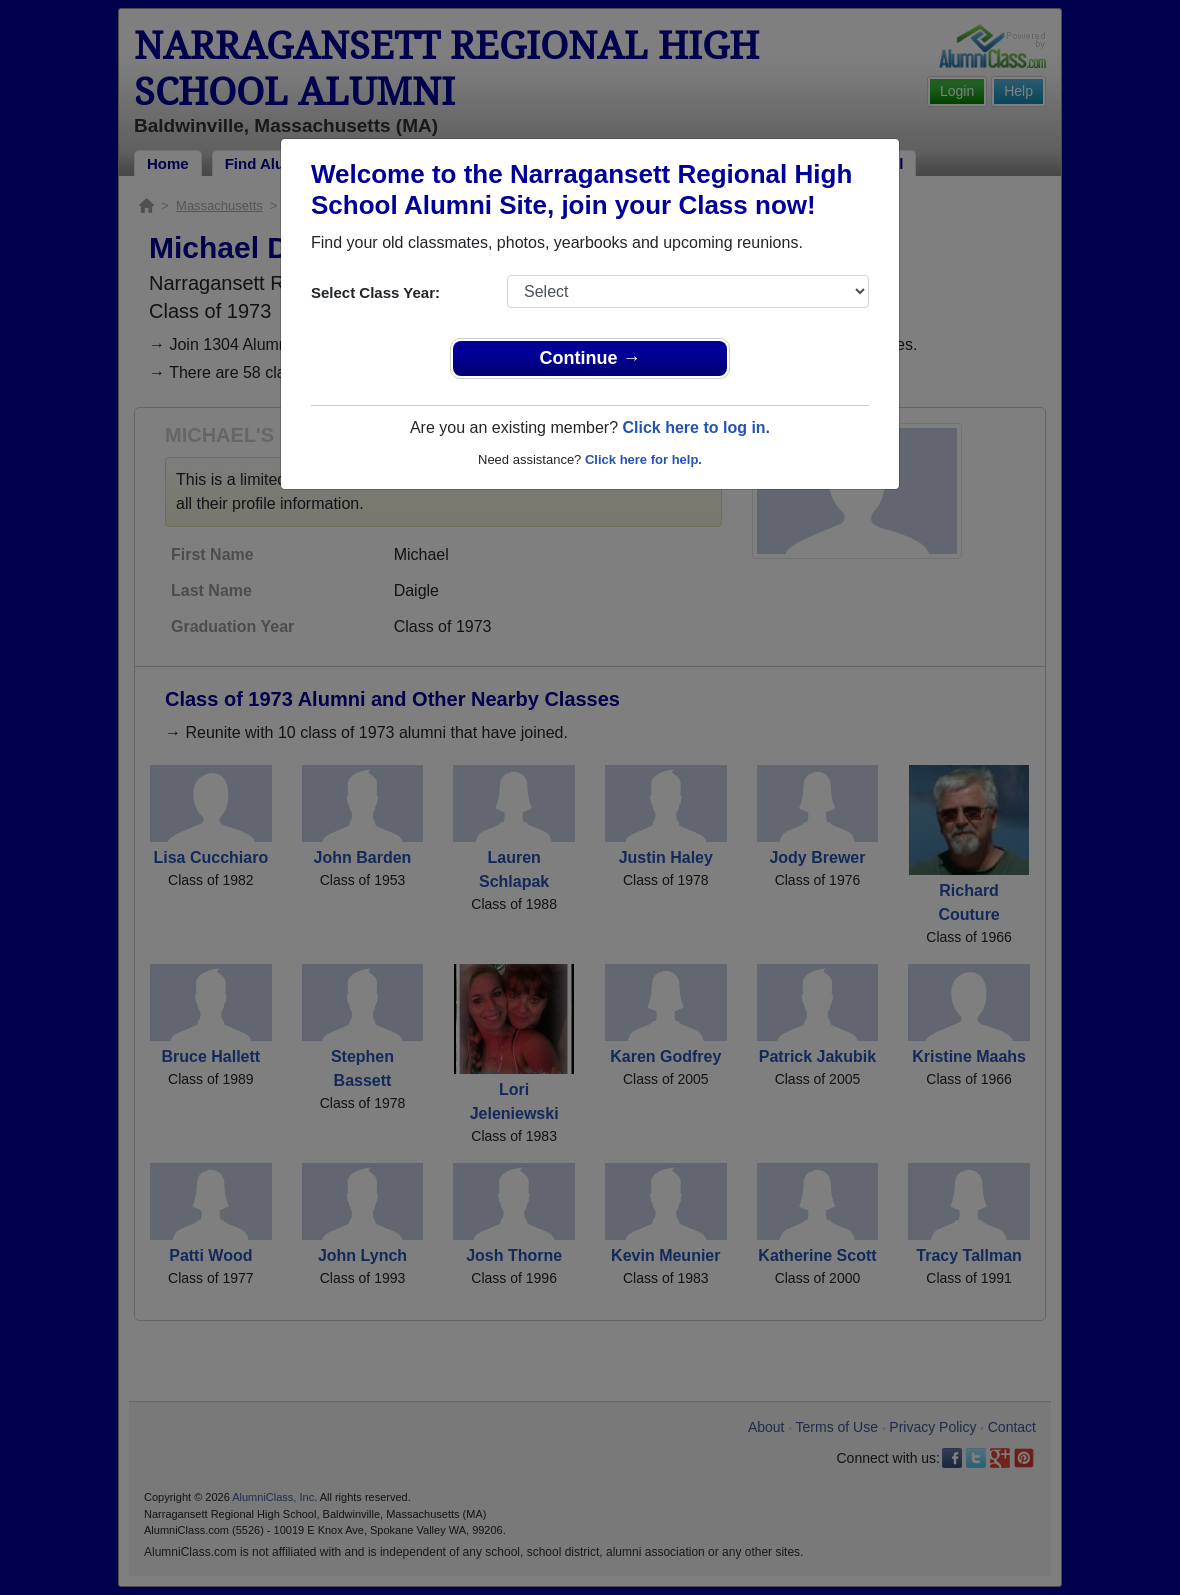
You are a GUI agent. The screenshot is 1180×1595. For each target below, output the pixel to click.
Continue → (590, 358)
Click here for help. (643, 459)
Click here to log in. (696, 427)
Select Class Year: (375, 292)
